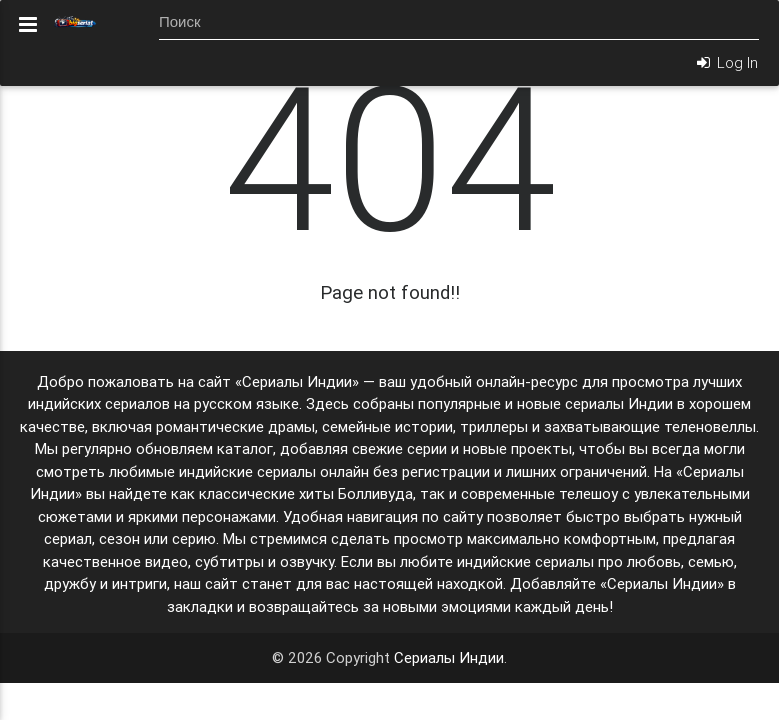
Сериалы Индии (449, 657)
